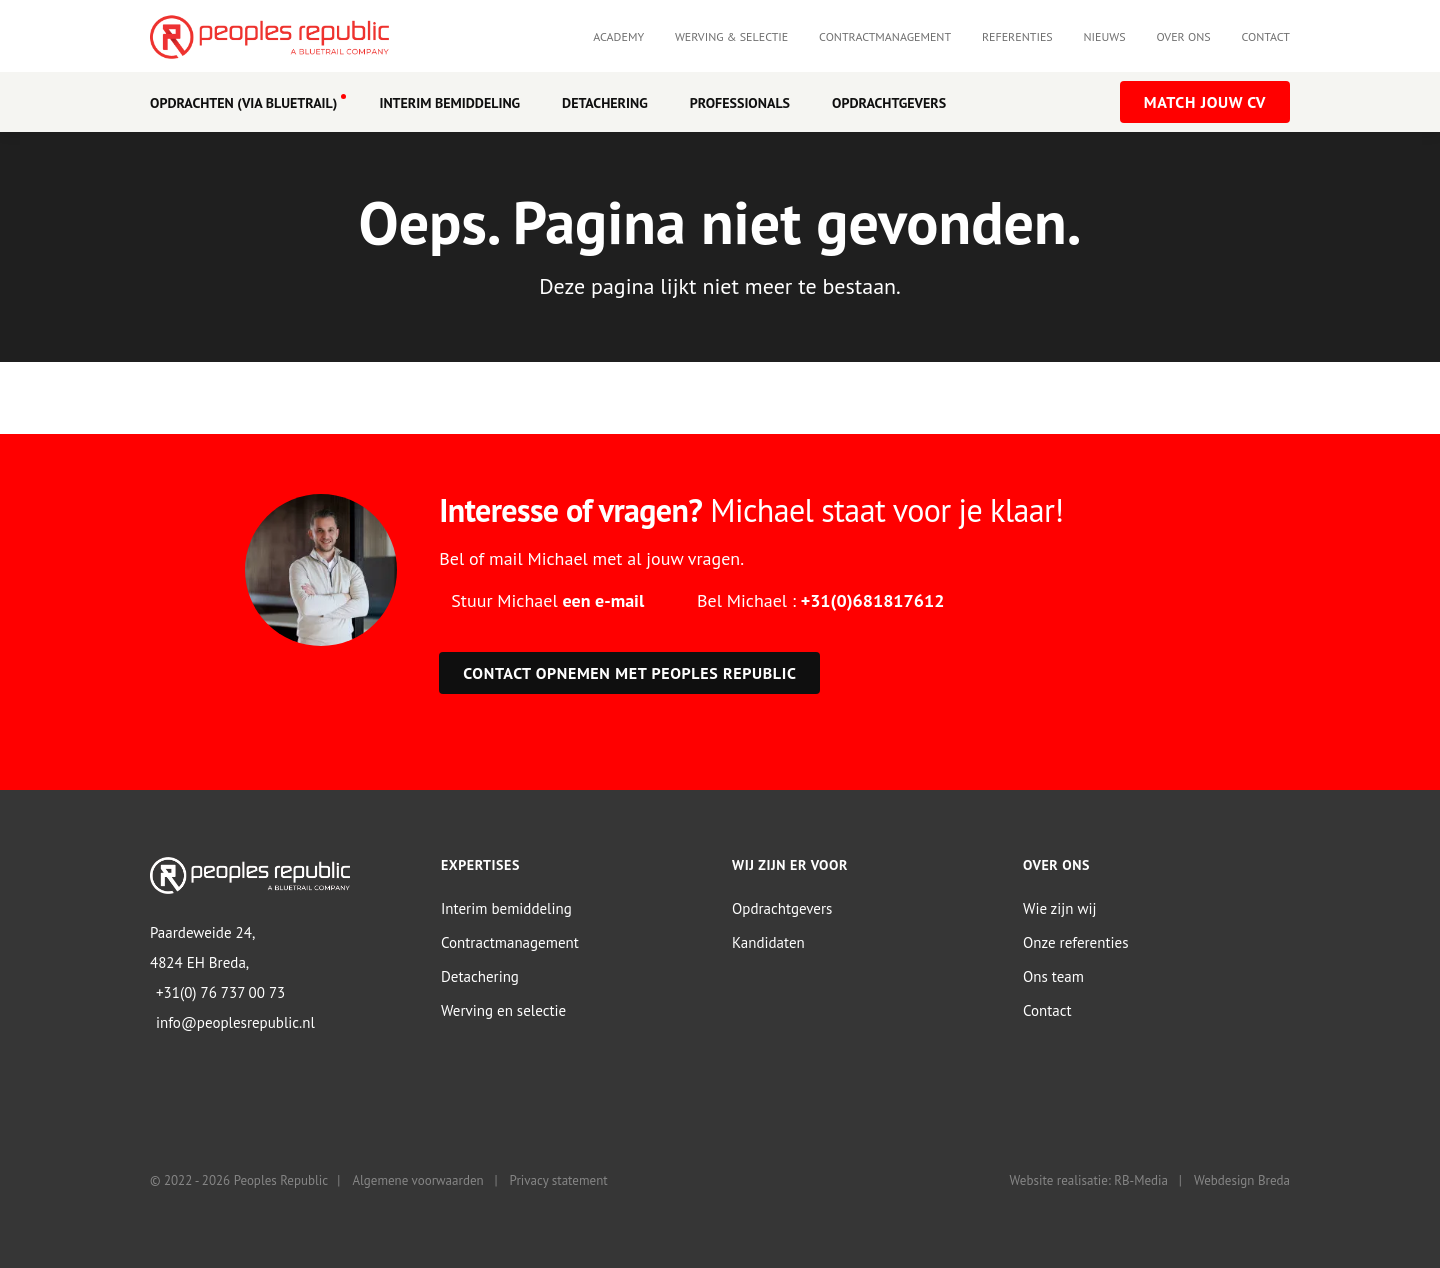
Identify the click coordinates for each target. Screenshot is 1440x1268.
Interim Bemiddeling (449, 103)
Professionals (740, 103)
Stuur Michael (547, 600)
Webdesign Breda (1242, 1180)
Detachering (605, 103)
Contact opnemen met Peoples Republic (629, 673)
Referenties (1017, 36)
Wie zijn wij (1060, 908)
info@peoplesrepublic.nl (235, 1022)
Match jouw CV (1205, 102)
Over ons (1183, 36)
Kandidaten (768, 942)
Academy (618, 36)
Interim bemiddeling (506, 908)
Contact (1265, 36)
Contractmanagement (885, 36)
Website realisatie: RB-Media (1089, 1180)
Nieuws (1105, 36)
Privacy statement (559, 1180)
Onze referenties (1075, 942)
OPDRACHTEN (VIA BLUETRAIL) (243, 103)
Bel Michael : (820, 600)
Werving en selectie (503, 1010)
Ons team (1053, 976)
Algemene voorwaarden (417, 1180)
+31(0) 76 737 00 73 (220, 992)
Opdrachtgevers (889, 103)
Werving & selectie (731, 36)
